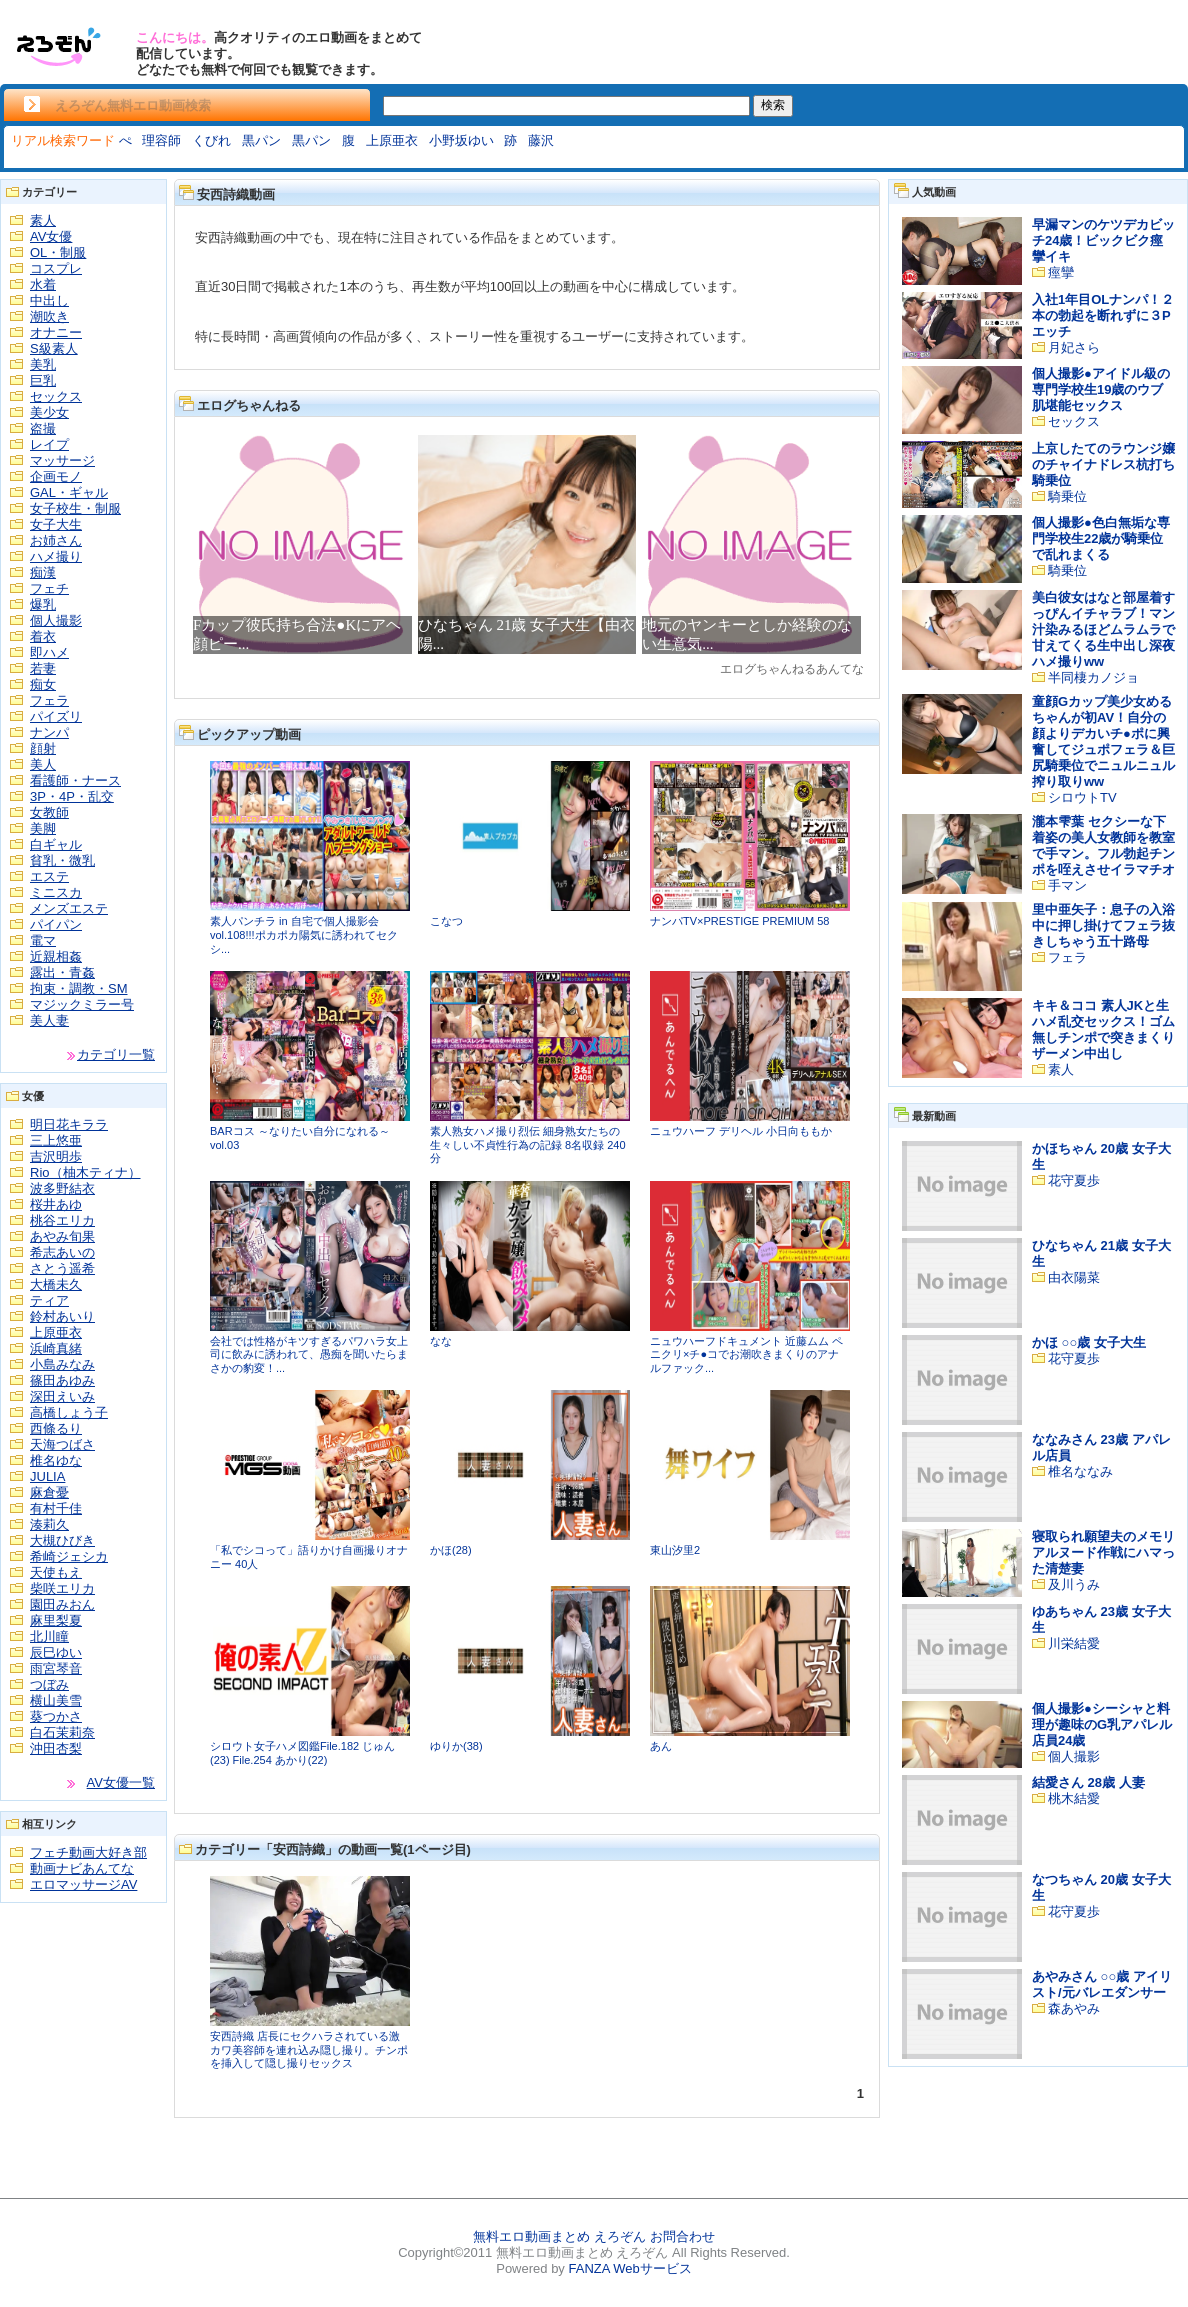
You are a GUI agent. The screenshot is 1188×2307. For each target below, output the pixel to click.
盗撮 (43, 428)
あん (661, 1746)
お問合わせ (682, 2236)
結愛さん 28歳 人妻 (1088, 1782)
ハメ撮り (56, 556)
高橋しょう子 (69, 1412)
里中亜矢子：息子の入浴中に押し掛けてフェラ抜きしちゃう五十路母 (1103, 925)
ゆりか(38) (456, 1746)
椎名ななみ (1080, 1471)
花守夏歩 (1074, 1180)
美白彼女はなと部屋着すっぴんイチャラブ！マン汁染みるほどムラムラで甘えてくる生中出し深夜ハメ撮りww (1103, 629)
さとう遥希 (62, 1268)
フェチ (49, 588)
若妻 (43, 668)
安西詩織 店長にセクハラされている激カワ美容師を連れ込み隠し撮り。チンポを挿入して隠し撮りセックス (309, 2049)
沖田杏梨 (56, 1748)
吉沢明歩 (56, 1156)
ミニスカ (56, 892)
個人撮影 (56, 620)
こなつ (446, 921)
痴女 (43, 684)
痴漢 (43, 572)
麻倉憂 (49, 1492)
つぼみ (49, 1684)
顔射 (43, 748)
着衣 (43, 636)
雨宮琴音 (56, 1668)
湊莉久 (49, 1524)
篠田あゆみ (62, 1380)
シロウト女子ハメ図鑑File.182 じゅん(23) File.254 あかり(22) (302, 1753)
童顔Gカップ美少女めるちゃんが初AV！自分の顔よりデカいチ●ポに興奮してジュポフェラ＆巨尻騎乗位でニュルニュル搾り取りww (1103, 741)
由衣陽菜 (1074, 1277)
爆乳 (43, 604)
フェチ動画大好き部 (88, 1852)
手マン (1067, 885)
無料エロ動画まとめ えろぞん (559, 2236)
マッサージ (62, 460)
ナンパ (49, 732)
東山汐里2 (675, 1550)
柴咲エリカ (62, 1588)
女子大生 (56, 524)
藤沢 (541, 140)
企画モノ (56, 476)
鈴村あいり (62, 1316)
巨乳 (43, 380)
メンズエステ (69, 908)
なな (441, 1341)
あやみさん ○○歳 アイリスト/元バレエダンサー (1102, 1984)
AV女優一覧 (121, 1782)
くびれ (211, 140)
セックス (56, 396)
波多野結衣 (62, 1188)
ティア (49, 1300)
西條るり (56, 1428)
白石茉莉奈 (62, 1732)
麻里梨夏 (56, 1620)
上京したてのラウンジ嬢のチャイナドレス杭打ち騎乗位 (1103, 464)
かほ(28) (451, 1550)
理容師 (161, 140)
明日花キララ (69, 1124)
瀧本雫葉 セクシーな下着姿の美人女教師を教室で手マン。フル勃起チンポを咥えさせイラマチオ (1103, 845)
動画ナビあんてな (82, 1868)
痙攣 (1061, 272)
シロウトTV (1082, 797)
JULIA (47, 1476)
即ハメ (49, 652)
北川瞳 (49, 1636)
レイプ (49, 444)
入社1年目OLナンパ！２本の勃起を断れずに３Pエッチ (1103, 315)
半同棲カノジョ (1093, 677)
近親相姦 (56, 956)
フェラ (49, 700)
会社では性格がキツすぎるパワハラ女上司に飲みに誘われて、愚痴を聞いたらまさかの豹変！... (309, 1354)
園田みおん (62, 1604)
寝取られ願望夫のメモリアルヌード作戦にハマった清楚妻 (1103, 1552)
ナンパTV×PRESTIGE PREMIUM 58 (739, 921)
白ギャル (56, 844)
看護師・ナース (75, 780)
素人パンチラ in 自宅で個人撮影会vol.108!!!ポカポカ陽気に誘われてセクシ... (304, 934)
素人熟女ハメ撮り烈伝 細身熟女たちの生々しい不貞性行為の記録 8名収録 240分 (528, 1144)
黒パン (261, 140)
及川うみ (1074, 1584)
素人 (43, 220)
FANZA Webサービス (629, 2268)
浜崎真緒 (56, 1348)
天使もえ (56, 1572)
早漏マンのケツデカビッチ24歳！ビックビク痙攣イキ (1103, 240)
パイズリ (56, 716)
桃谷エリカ (62, 1220)
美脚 (43, 828)
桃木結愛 (1074, 1798)
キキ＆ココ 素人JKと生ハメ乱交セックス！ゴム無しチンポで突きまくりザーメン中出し (1103, 1029)
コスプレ (56, 268)
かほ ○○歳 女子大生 (1089, 1342)
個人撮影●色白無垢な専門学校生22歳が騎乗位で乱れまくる (1101, 538)
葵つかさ (56, 1716)
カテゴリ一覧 (116, 1054)
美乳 (43, 364)
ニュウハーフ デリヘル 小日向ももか (741, 1131)
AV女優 (51, 236)
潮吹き (49, 316)
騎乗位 (1067, 496)
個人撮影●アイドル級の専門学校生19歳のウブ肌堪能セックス (1101, 389)
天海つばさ (62, 1444)
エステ (49, 876)
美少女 (49, 412)
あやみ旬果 (62, 1236)
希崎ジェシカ (69, 1556)
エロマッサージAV (83, 1884)
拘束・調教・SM (79, 988)
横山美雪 (56, 1700)
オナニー (56, 332)
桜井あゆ (56, 1204)
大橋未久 (56, 1284)
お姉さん (56, 540)
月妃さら (1074, 347)
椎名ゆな (56, 1460)
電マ (43, 940)
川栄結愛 (1074, 1643)
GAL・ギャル (69, 492)
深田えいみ (62, 1396)
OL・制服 (58, 252)
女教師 (49, 812)
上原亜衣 (392, 140)
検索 (773, 105)
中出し (49, 300)
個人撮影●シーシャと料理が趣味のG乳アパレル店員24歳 (1102, 1724)
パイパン (56, 924)
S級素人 (54, 348)
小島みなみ (62, 1364)
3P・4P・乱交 (72, 796)
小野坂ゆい (461, 140)
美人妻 (49, 1020)
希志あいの (62, 1252)
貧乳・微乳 (62, 860)
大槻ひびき (62, 1540)
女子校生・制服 (75, 508)
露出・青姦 (62, 972)
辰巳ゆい (56, 1652)
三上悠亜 (56, 1140)
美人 (43, 764)
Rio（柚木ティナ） (85, 1172)
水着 (43, 284)
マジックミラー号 (82, 1004)
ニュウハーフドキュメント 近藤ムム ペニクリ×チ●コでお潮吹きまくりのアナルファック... (746, 1354)
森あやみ (1074, 2008)
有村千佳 (56, 1508)
